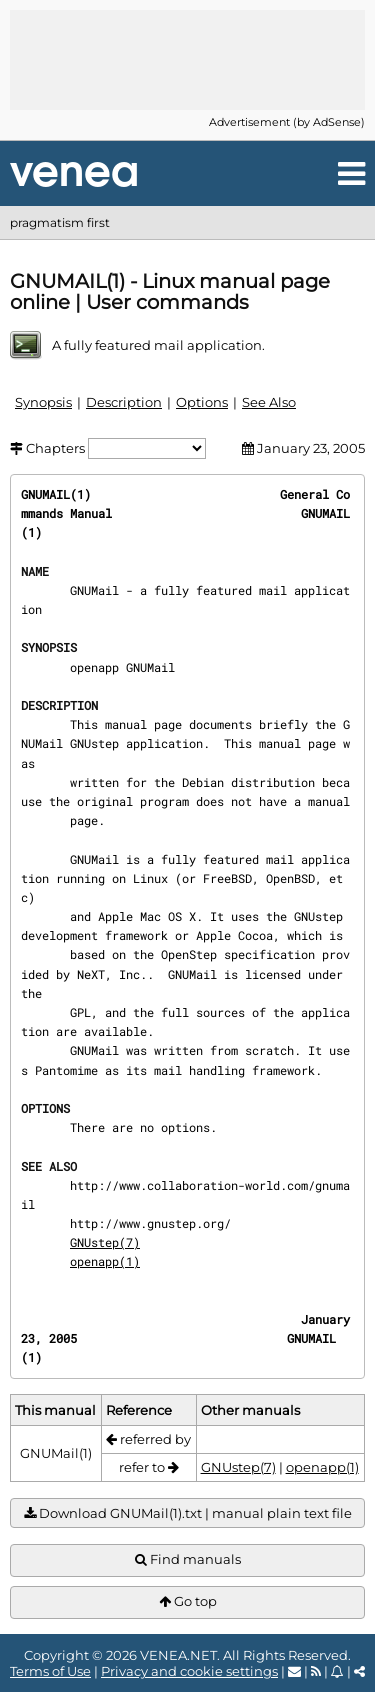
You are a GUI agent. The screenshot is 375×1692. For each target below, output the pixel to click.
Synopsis (43, 402)
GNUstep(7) (105, 1242)
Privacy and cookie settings (189, 1671)
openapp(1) (105, 1261)
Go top (188, 1601)
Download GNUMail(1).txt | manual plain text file (188, 1513)
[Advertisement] (188, 60)
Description (124, 402)
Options (202, 402)
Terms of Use (50, 1671)
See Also (269, 402)
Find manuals (188, 1559)
